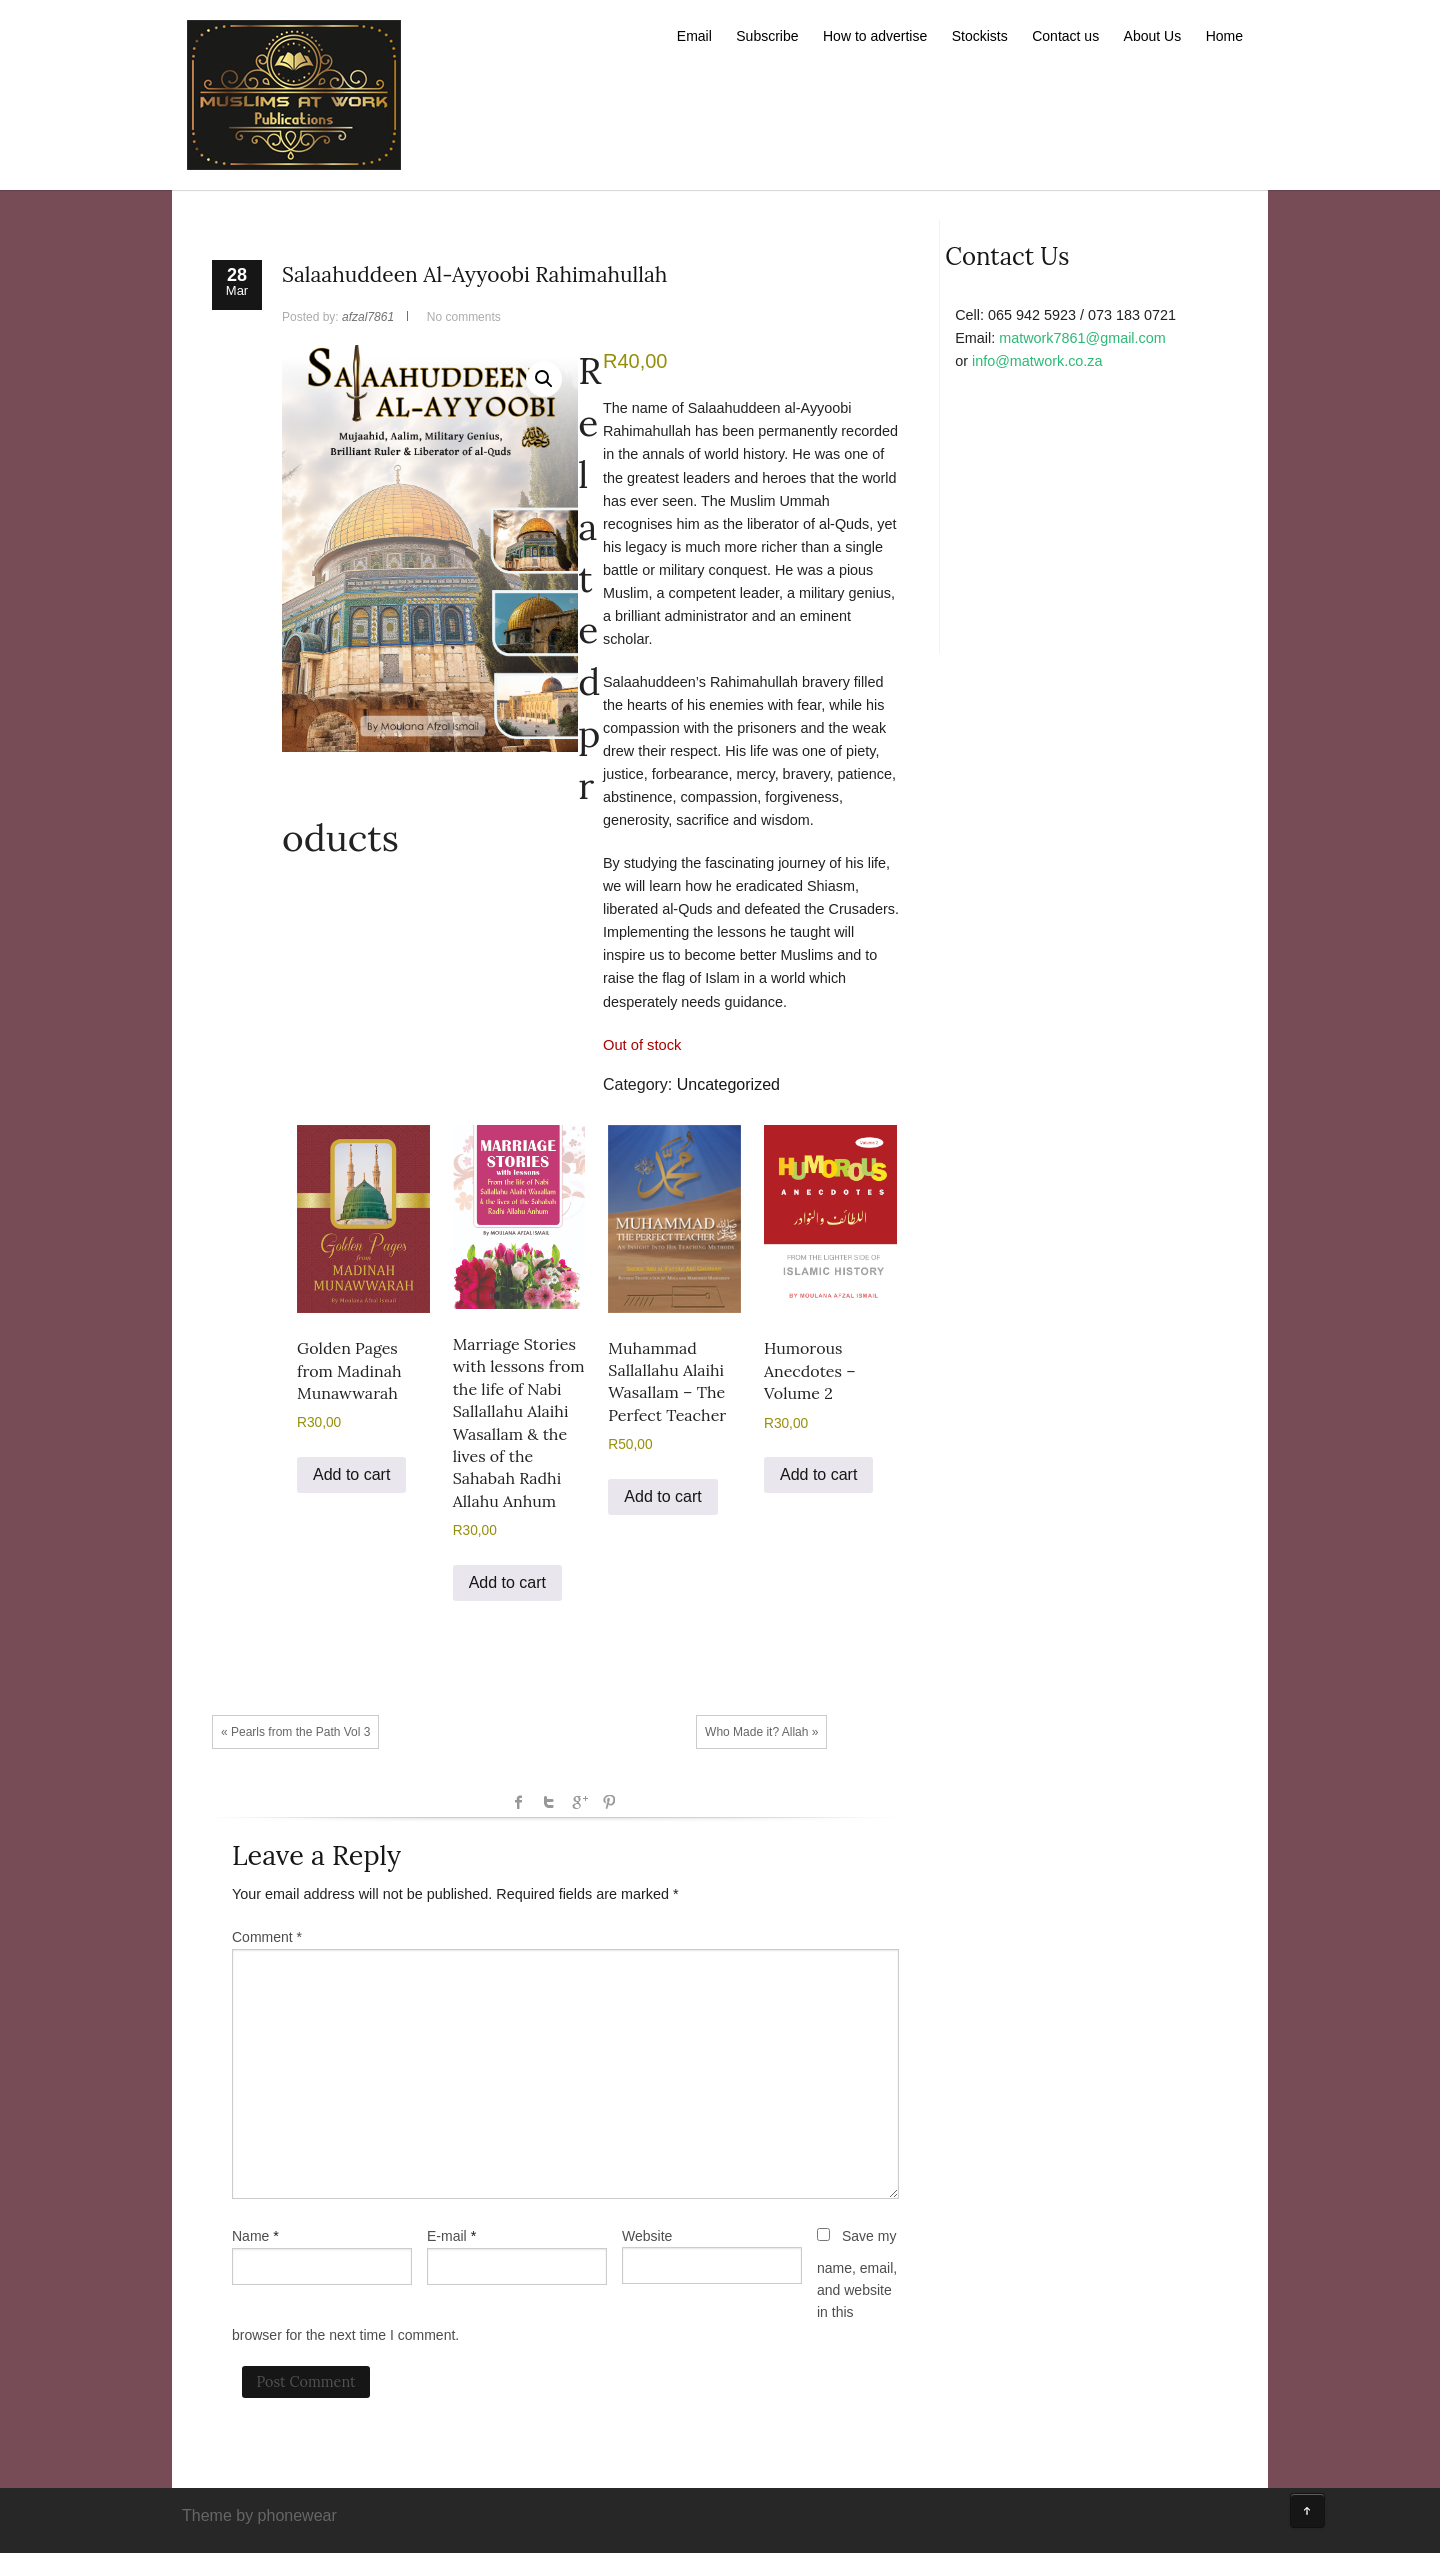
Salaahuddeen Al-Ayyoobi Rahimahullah (474, 274)
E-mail (447, 2236)
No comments (464, 317)
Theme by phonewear (259, 2515)
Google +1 (579, 1802)
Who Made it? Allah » (761, 1732)
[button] (544, 379)
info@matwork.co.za (1037, 361)
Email (694, 36)
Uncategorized (728, 1084)
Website (647, 2236)
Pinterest (609, 1802)
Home (1224, 36)
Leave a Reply (316, 1855)
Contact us (1065, 36)
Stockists (980, 36)
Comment (267, 1937)
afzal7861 (368, 317)
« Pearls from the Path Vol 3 (295, 1732)
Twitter (549, 1802)
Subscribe (767, 36)
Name (250, 2236)
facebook (519, 1802)
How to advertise (875, 36)
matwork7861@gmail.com (1082, 338)
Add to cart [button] (351, 1474)
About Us (1153, 36)
